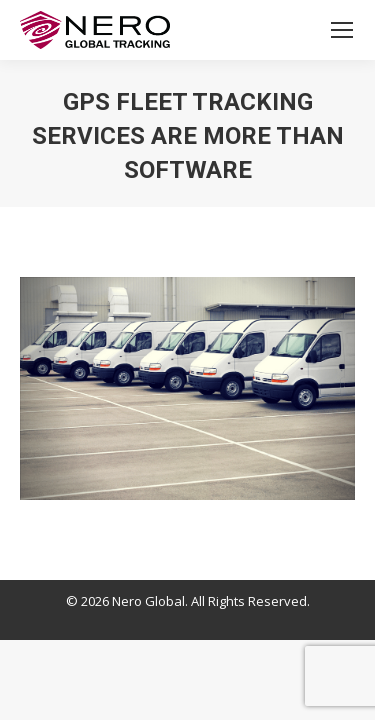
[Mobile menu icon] (342, 30)
